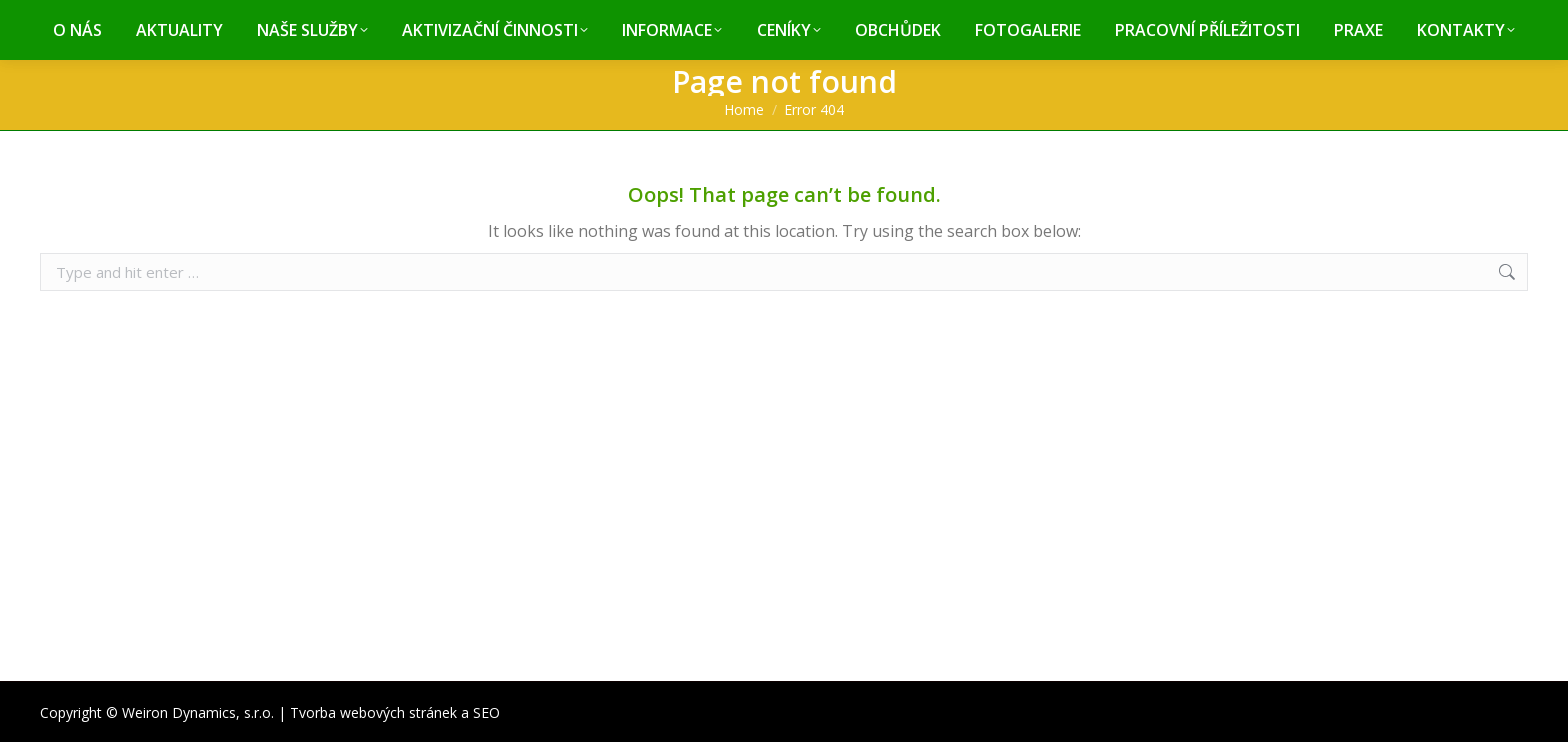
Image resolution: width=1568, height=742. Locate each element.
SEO (486, 712)
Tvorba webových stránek (373, 712)
